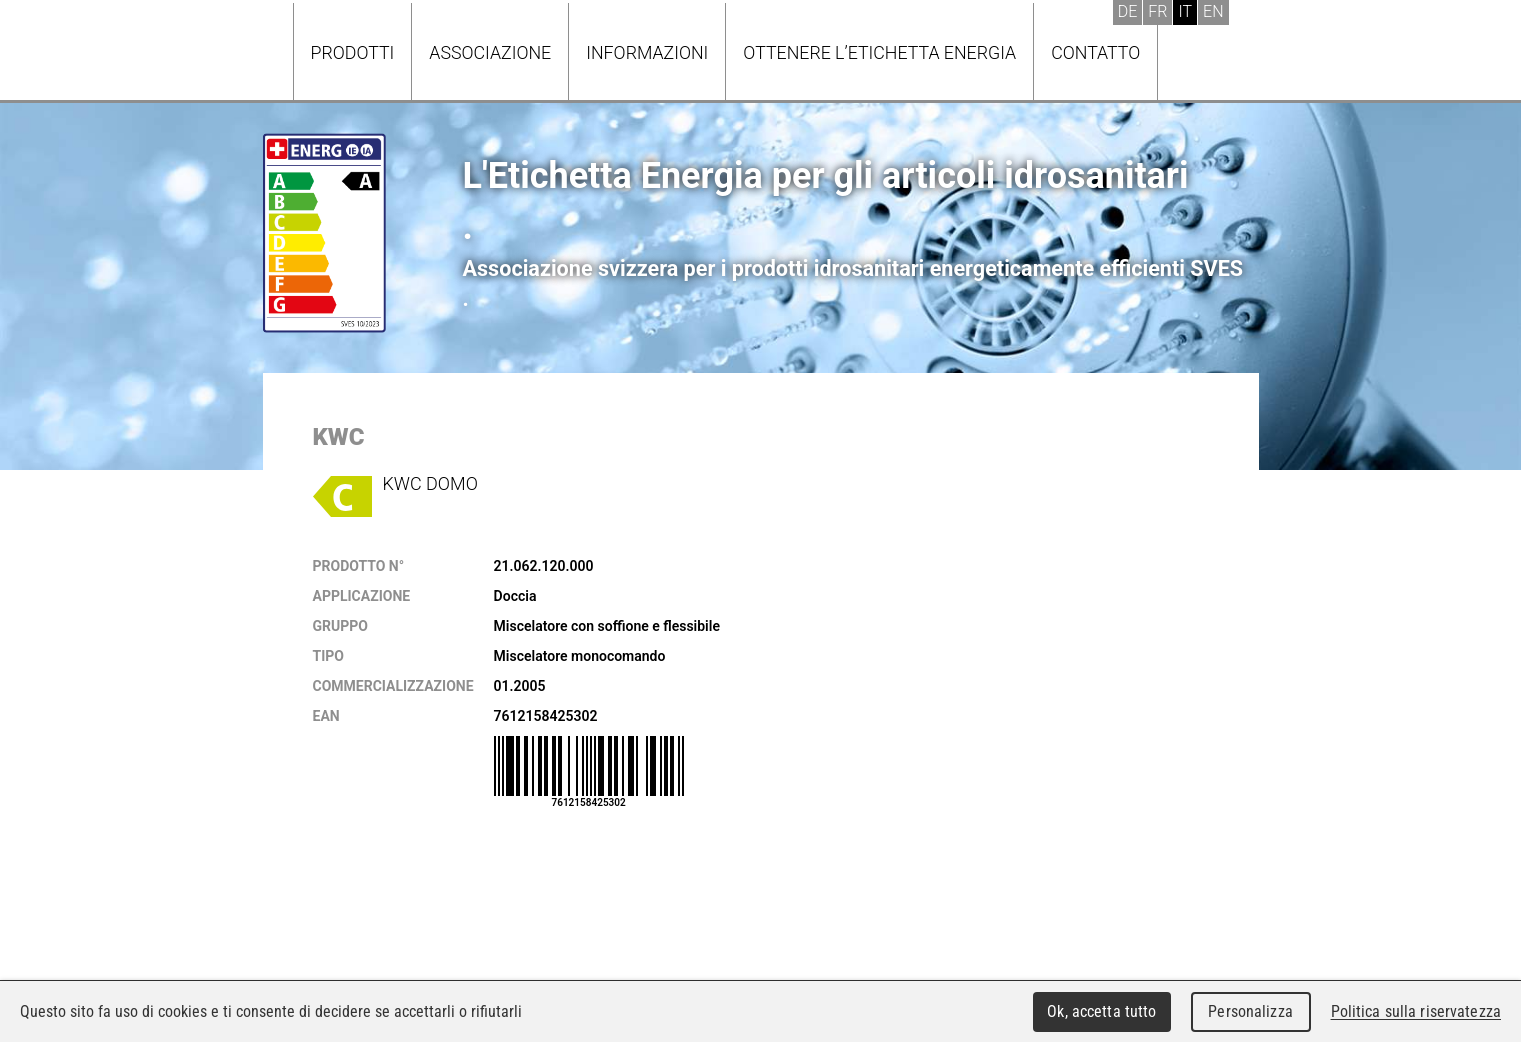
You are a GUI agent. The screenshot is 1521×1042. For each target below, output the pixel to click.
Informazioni (647, 52)
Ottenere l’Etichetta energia (879, 52)
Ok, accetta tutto (1101, 1011)
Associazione (490, 52)
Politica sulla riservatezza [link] (1416, 1011)
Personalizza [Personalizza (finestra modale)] (1250, 1011)
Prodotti (353, 52)
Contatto (1095, 52)
